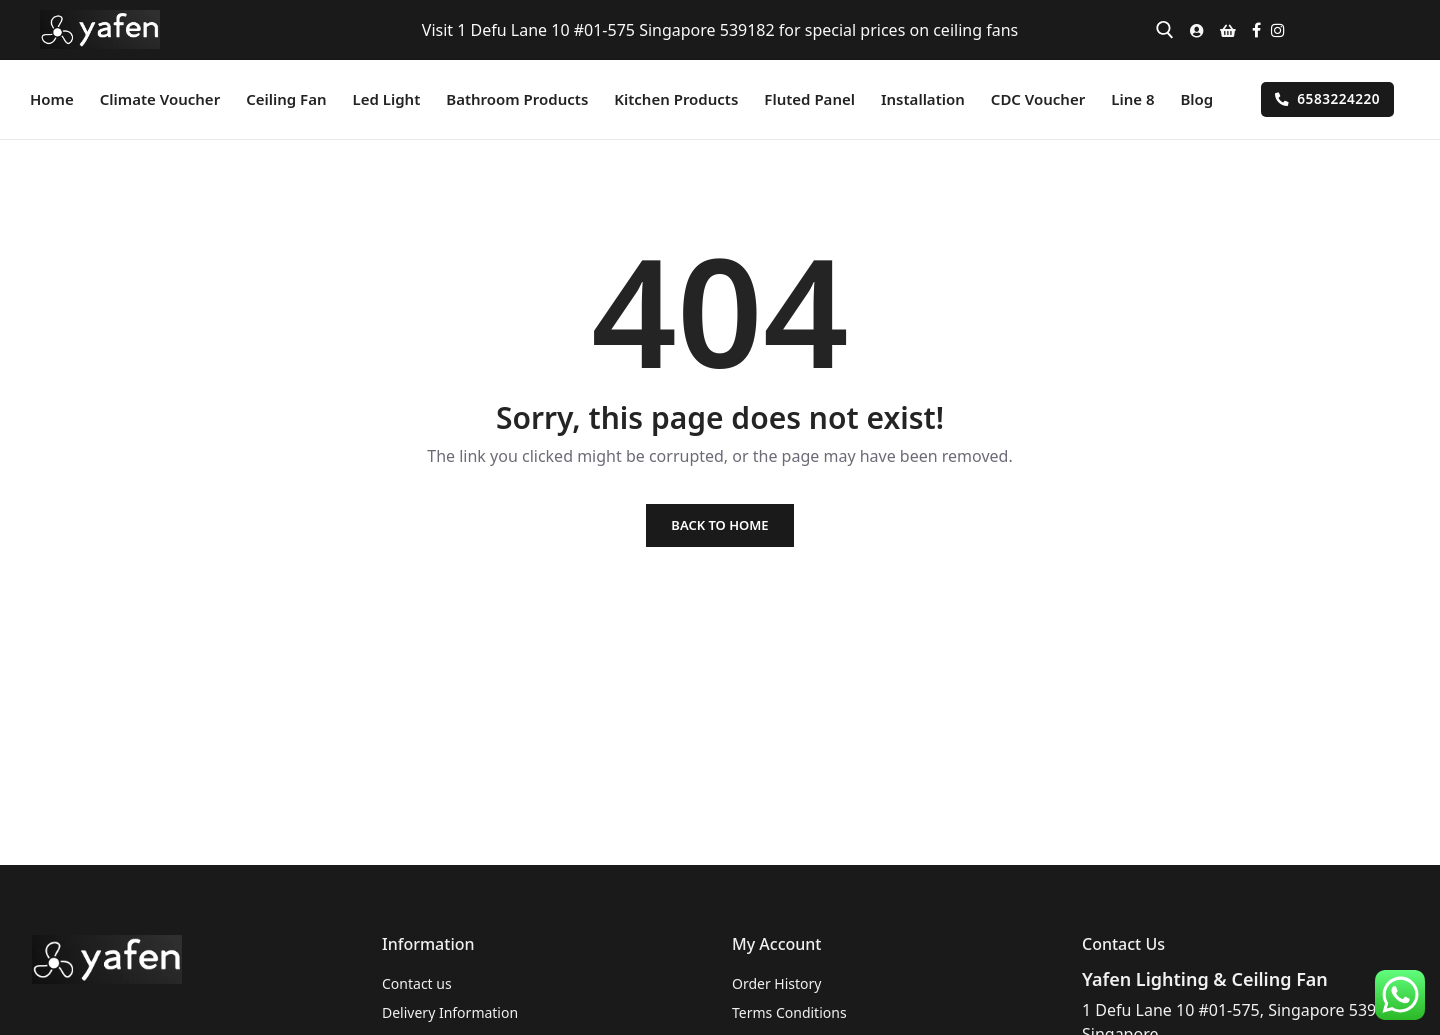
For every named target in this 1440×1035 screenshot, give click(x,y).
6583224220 (1327, 98)
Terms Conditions (789, 1012)
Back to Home (719, 525)
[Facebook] (1256, 30)
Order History (777, 983)
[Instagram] (1278, 30)
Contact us (417, 983)
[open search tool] (1165, 30)
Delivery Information (450, 1012)
